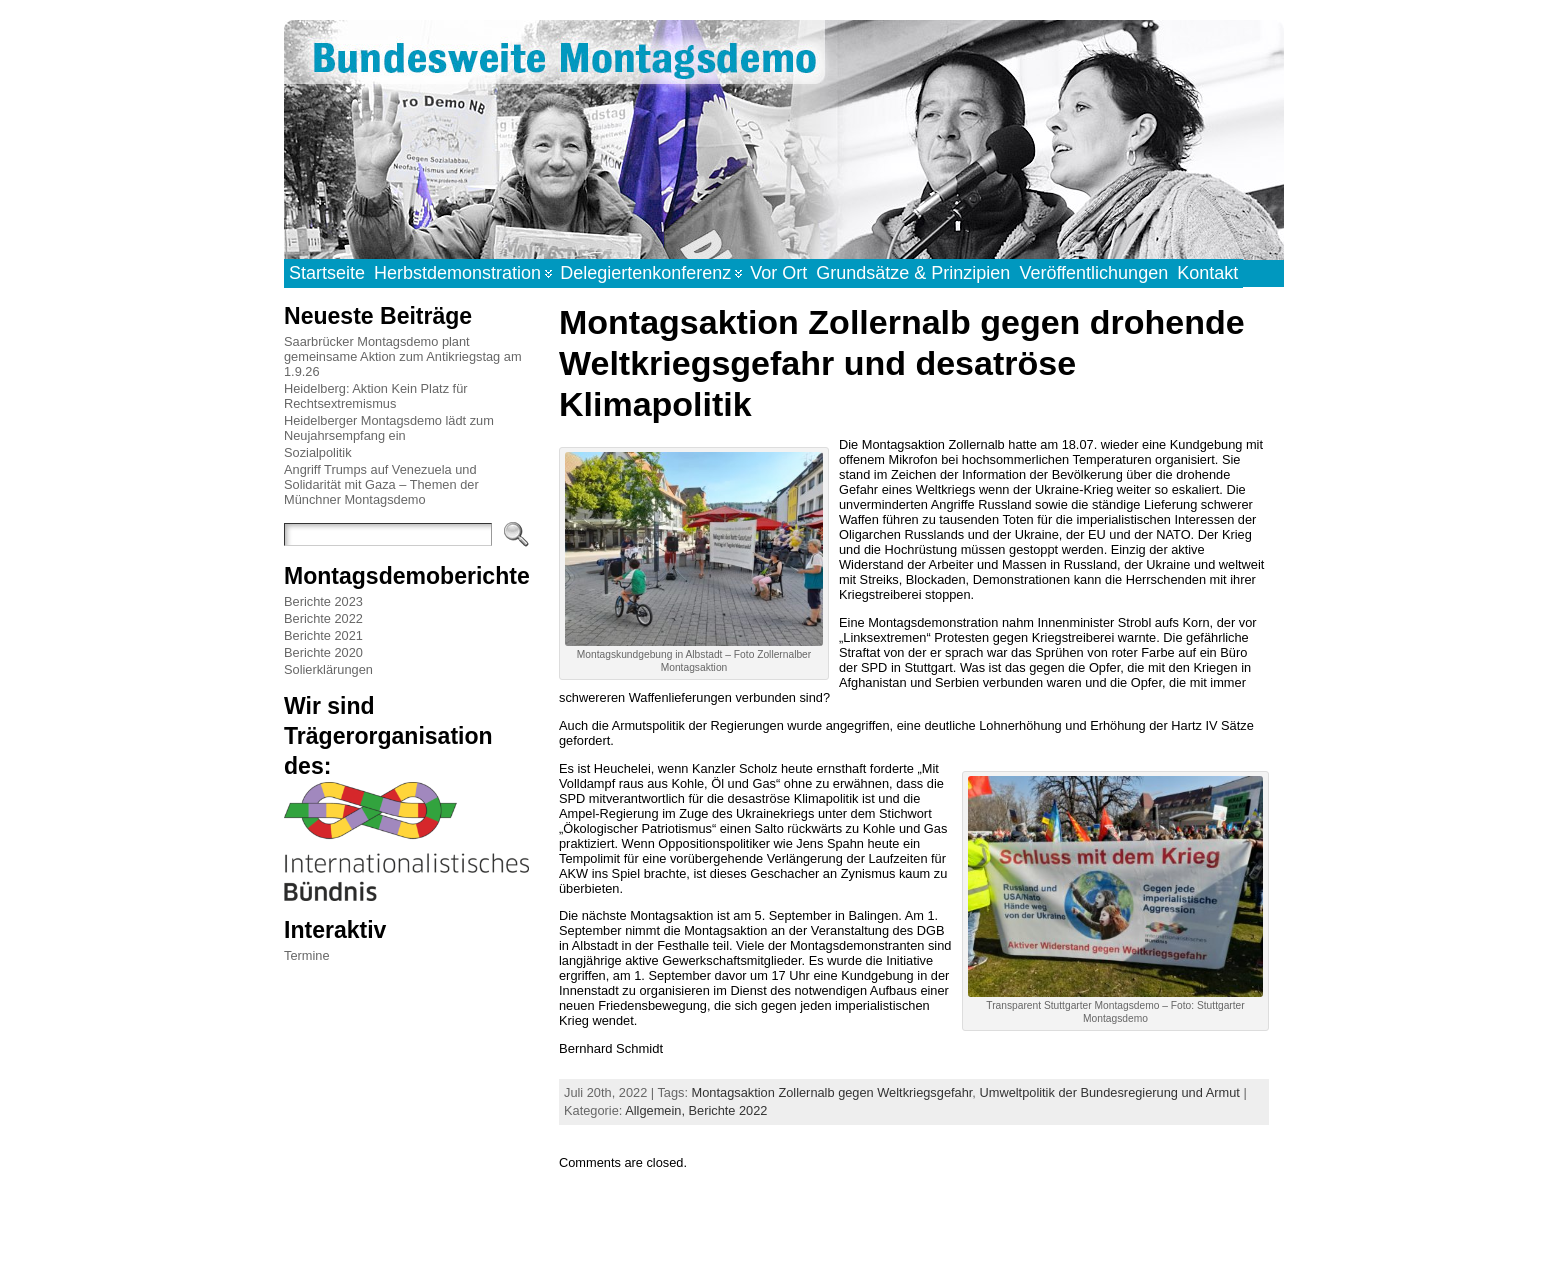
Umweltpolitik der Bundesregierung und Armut (1109, 1092)
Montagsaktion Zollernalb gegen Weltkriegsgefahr (832, 1092)
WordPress (783, 1226)
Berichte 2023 (323, 601)
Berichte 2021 (323, 635)
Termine (307, 955)
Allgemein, (656, 1110)
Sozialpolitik (318, 452)
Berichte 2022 (323, 618)
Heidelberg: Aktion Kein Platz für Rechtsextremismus (376, 396)
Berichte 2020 (323, 652)
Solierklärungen (328, 669)
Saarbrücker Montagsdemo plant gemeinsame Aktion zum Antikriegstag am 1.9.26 (403, 356)
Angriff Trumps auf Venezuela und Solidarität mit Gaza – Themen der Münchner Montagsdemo (381, 484)
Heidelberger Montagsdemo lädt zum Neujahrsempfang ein (389, 428)
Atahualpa (854, 1226)
